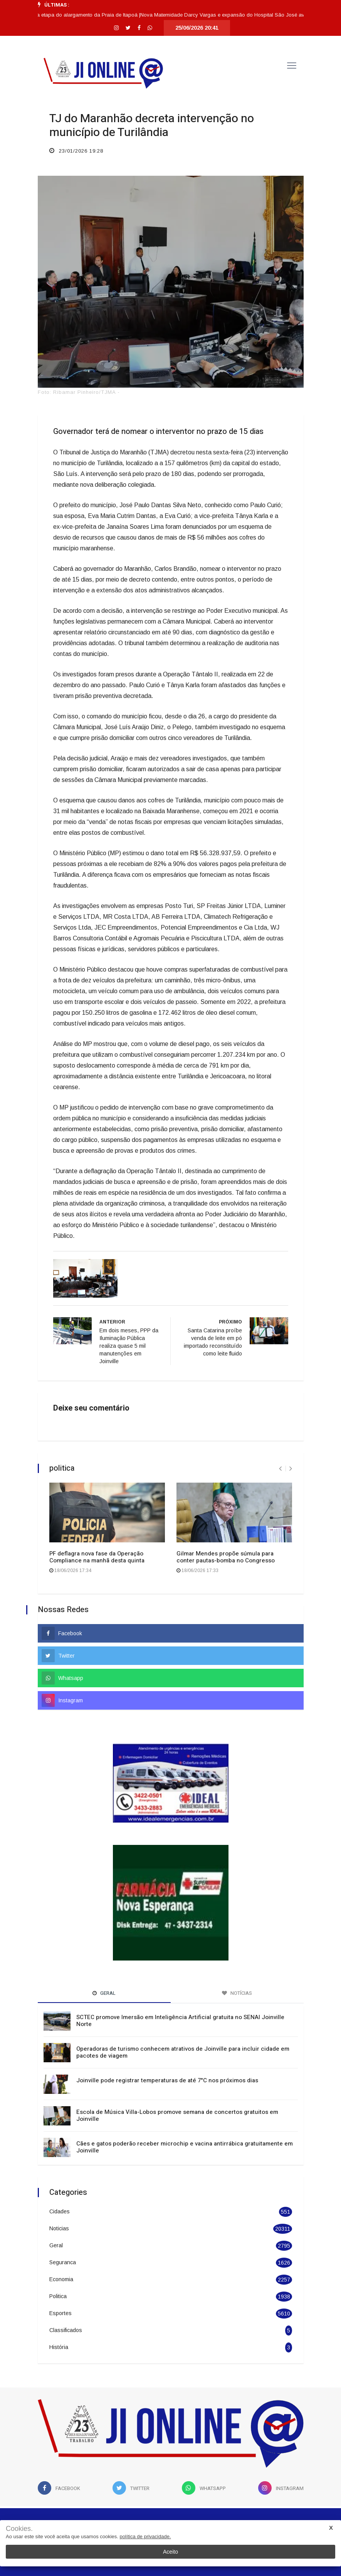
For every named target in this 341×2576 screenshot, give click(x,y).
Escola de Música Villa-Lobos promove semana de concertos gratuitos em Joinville (177, 2115)
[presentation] (280, 1468)
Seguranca (62, 2262)
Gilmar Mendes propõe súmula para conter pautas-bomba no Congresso (225, 1557)
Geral (56, 2245)
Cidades (59, 2211)
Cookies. (19, 2529)
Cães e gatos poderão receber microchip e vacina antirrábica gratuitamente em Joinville (184, 2147)
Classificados (65, 2330)
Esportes (60, 2313)
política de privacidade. (145, 2536)
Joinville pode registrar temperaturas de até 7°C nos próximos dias (167, 2080)
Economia (61, 2279)
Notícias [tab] (237, 1993)
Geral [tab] (104, 1993)
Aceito (170, 2552)
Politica (58, 2296)
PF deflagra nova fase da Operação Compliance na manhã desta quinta (96, 1557)
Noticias (59, 2228)
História (58, 2347)
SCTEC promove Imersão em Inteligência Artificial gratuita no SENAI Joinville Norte (180, 2020)
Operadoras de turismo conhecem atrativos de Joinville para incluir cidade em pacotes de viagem (182, 2052)
